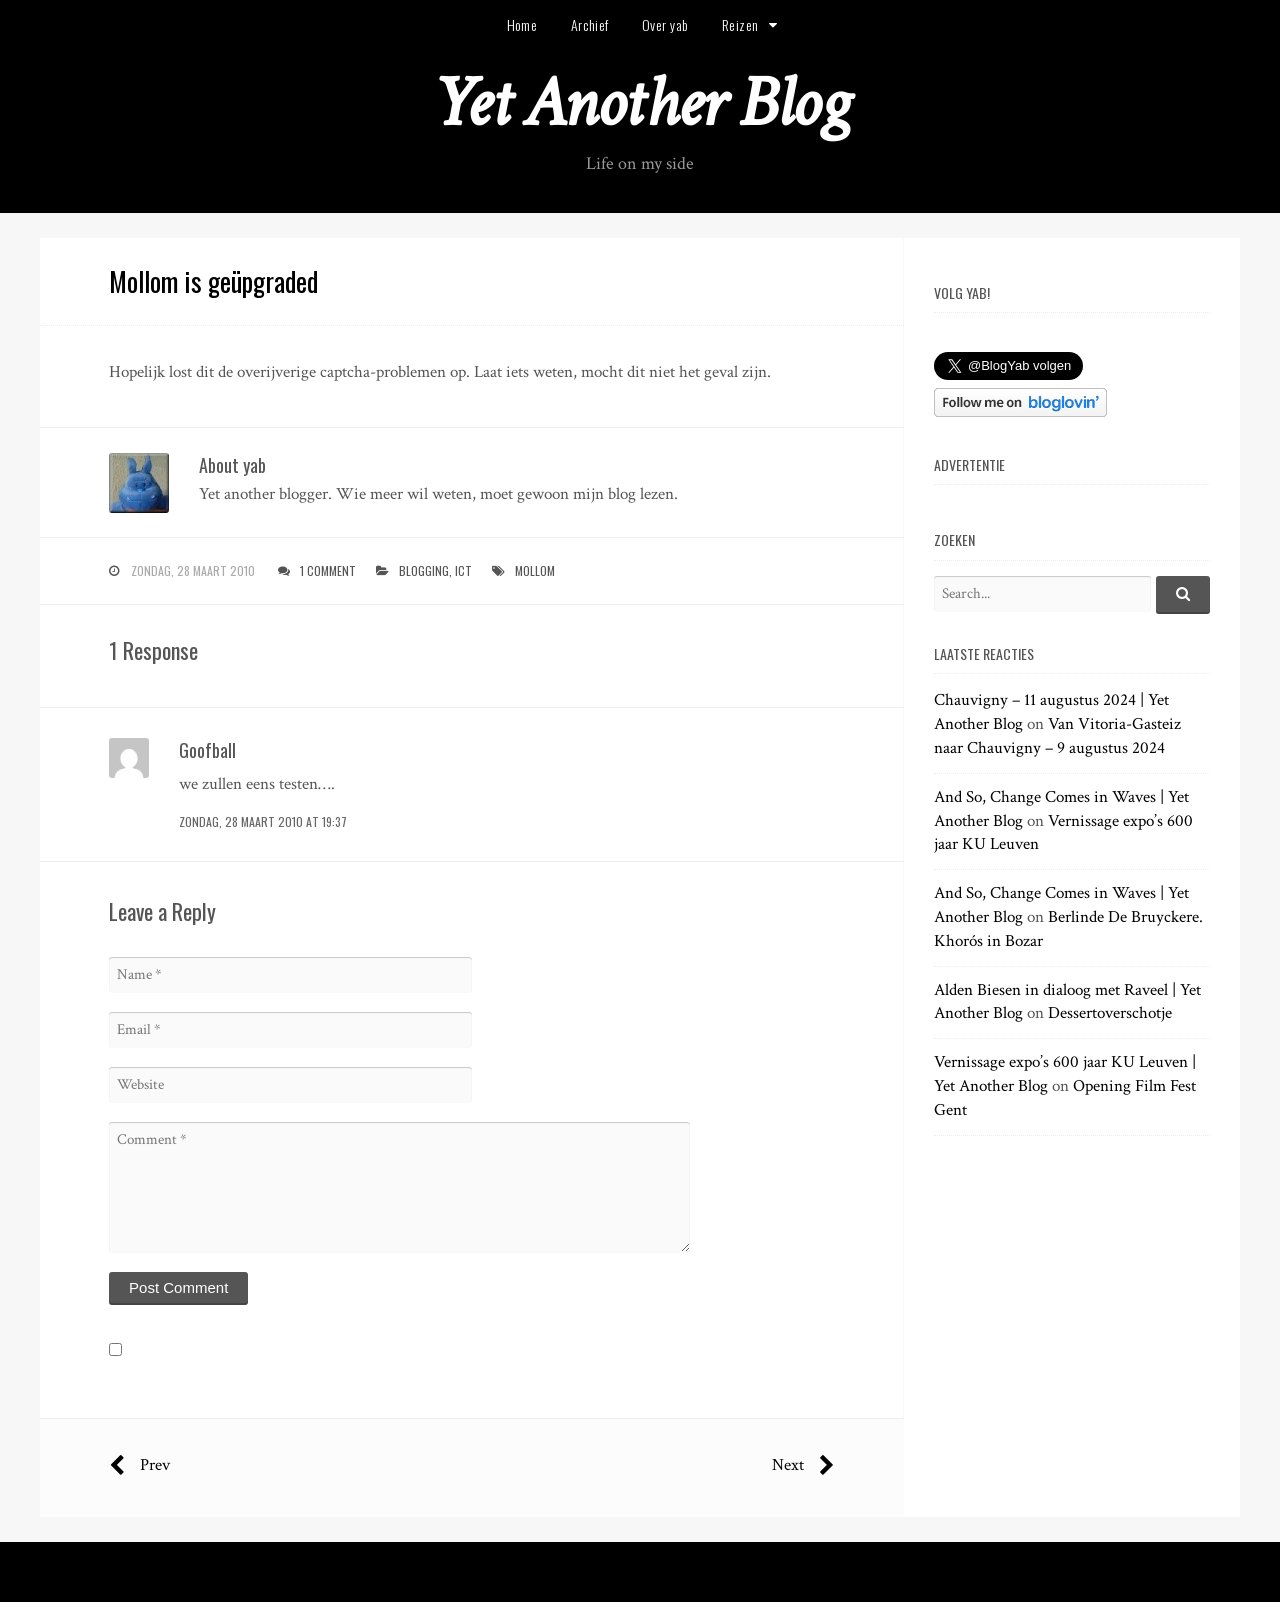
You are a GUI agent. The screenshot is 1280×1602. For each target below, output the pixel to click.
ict (463, 570)
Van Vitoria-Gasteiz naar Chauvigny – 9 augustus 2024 (1057, 736)
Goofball (207, 750)
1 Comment (328, 570)
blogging (424, 570)
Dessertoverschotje (1110, 1013)
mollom (535, 570)
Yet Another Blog (640, 103)
